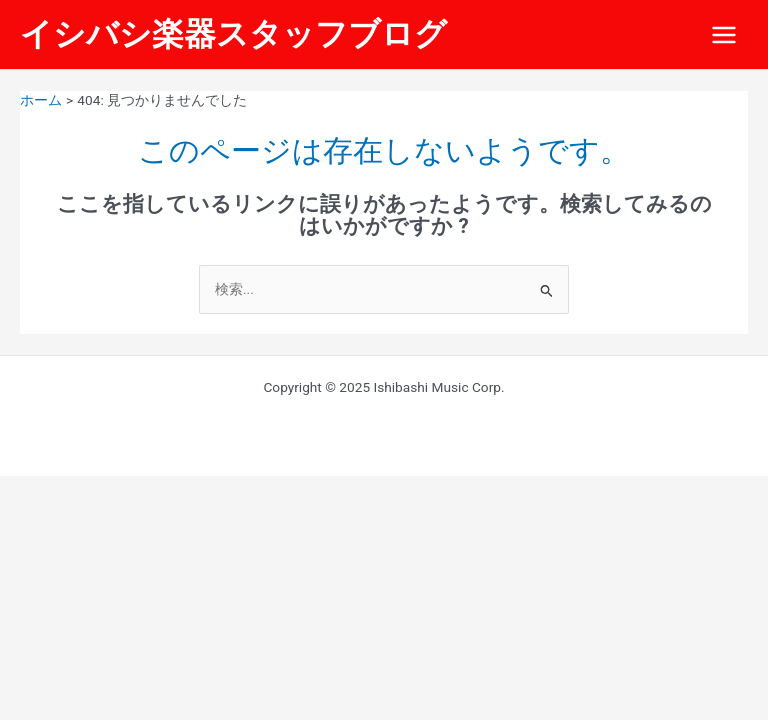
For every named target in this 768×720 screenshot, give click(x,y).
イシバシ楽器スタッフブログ (233, 34)
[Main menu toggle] (724, 34)
